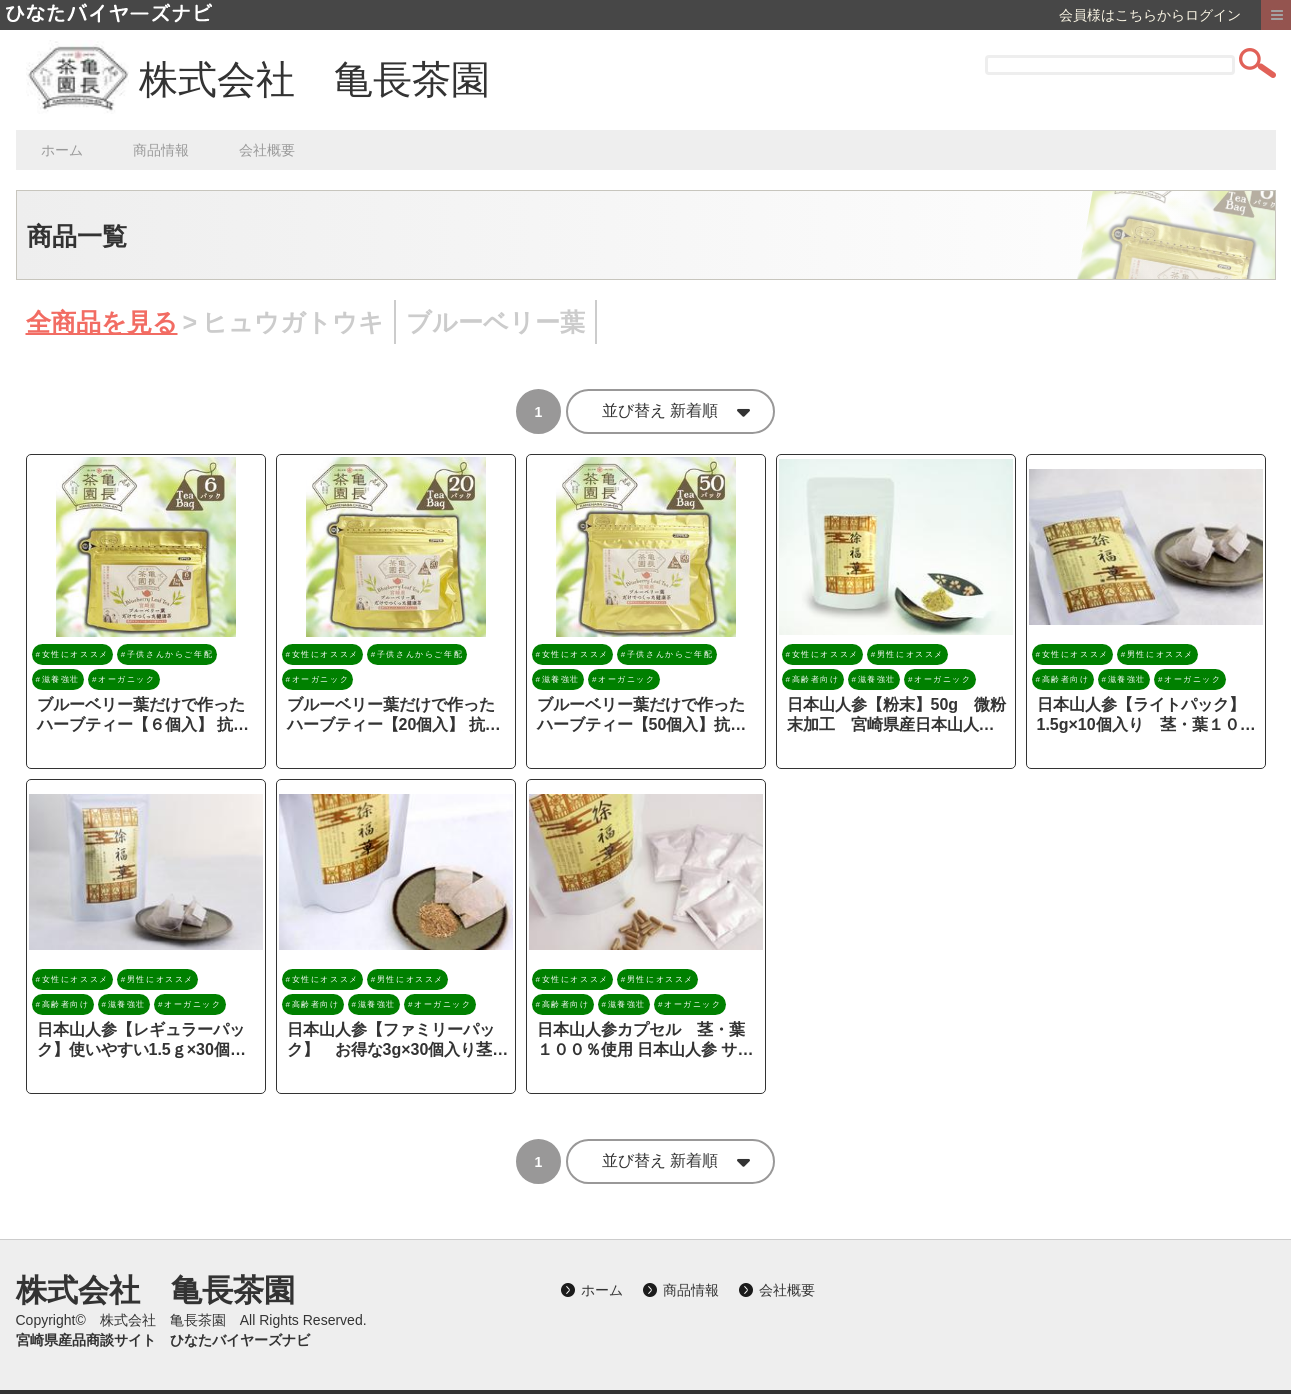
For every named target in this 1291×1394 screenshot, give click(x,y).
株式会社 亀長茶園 (314, 79)
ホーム (62, 150)
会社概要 (267, 150)
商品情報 (161, 150)
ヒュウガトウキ (293, 324)
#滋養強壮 (58, 679)
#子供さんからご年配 (167, 654)
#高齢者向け (813, 679)
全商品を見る (102, 324)
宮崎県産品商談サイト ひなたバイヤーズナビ (163, 1340)
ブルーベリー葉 (495, 324)
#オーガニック (124, 679)
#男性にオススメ (907, 654)
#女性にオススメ (72, 654)
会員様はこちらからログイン (1150, 15)
